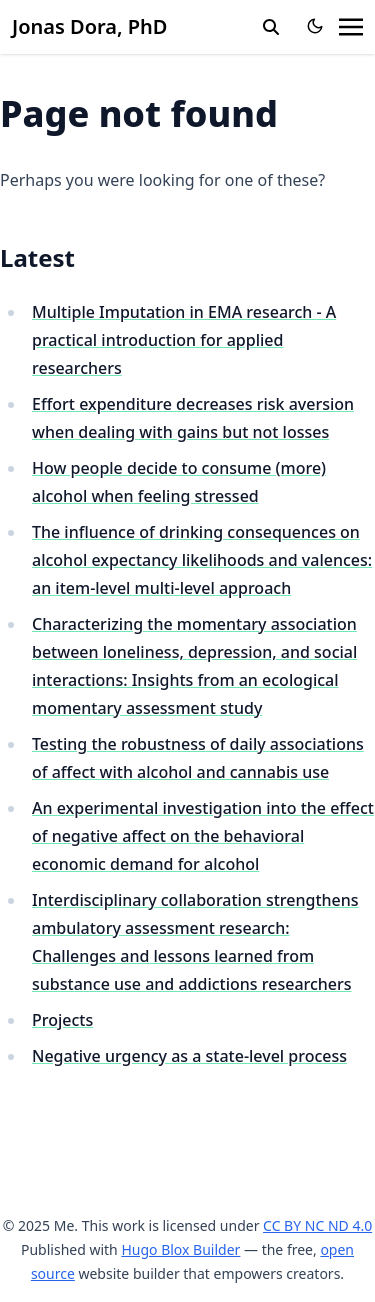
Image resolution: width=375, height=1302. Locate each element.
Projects (62, 1020)
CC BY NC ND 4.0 (317, 1225)
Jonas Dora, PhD (89, 26)
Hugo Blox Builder (180, 1249)
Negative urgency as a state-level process (189, 1056)
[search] (271, 27)
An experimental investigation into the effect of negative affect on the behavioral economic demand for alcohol (203, 836)
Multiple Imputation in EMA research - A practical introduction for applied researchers (184, 340)
